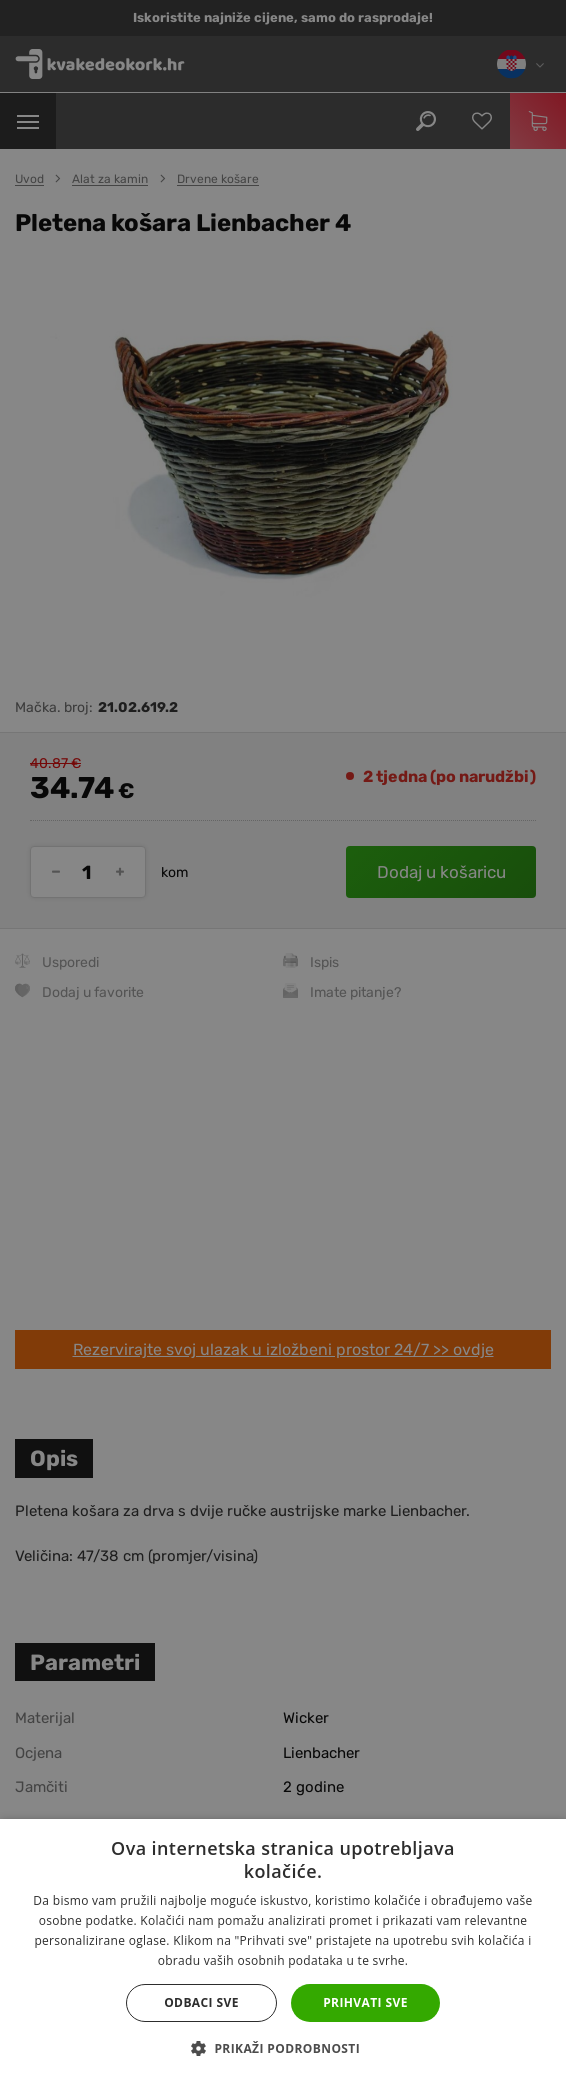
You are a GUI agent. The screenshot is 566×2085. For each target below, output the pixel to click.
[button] (283, 2049)
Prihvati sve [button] (365, 2002)
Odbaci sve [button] (201, 2002)
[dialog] (283, 1042)
